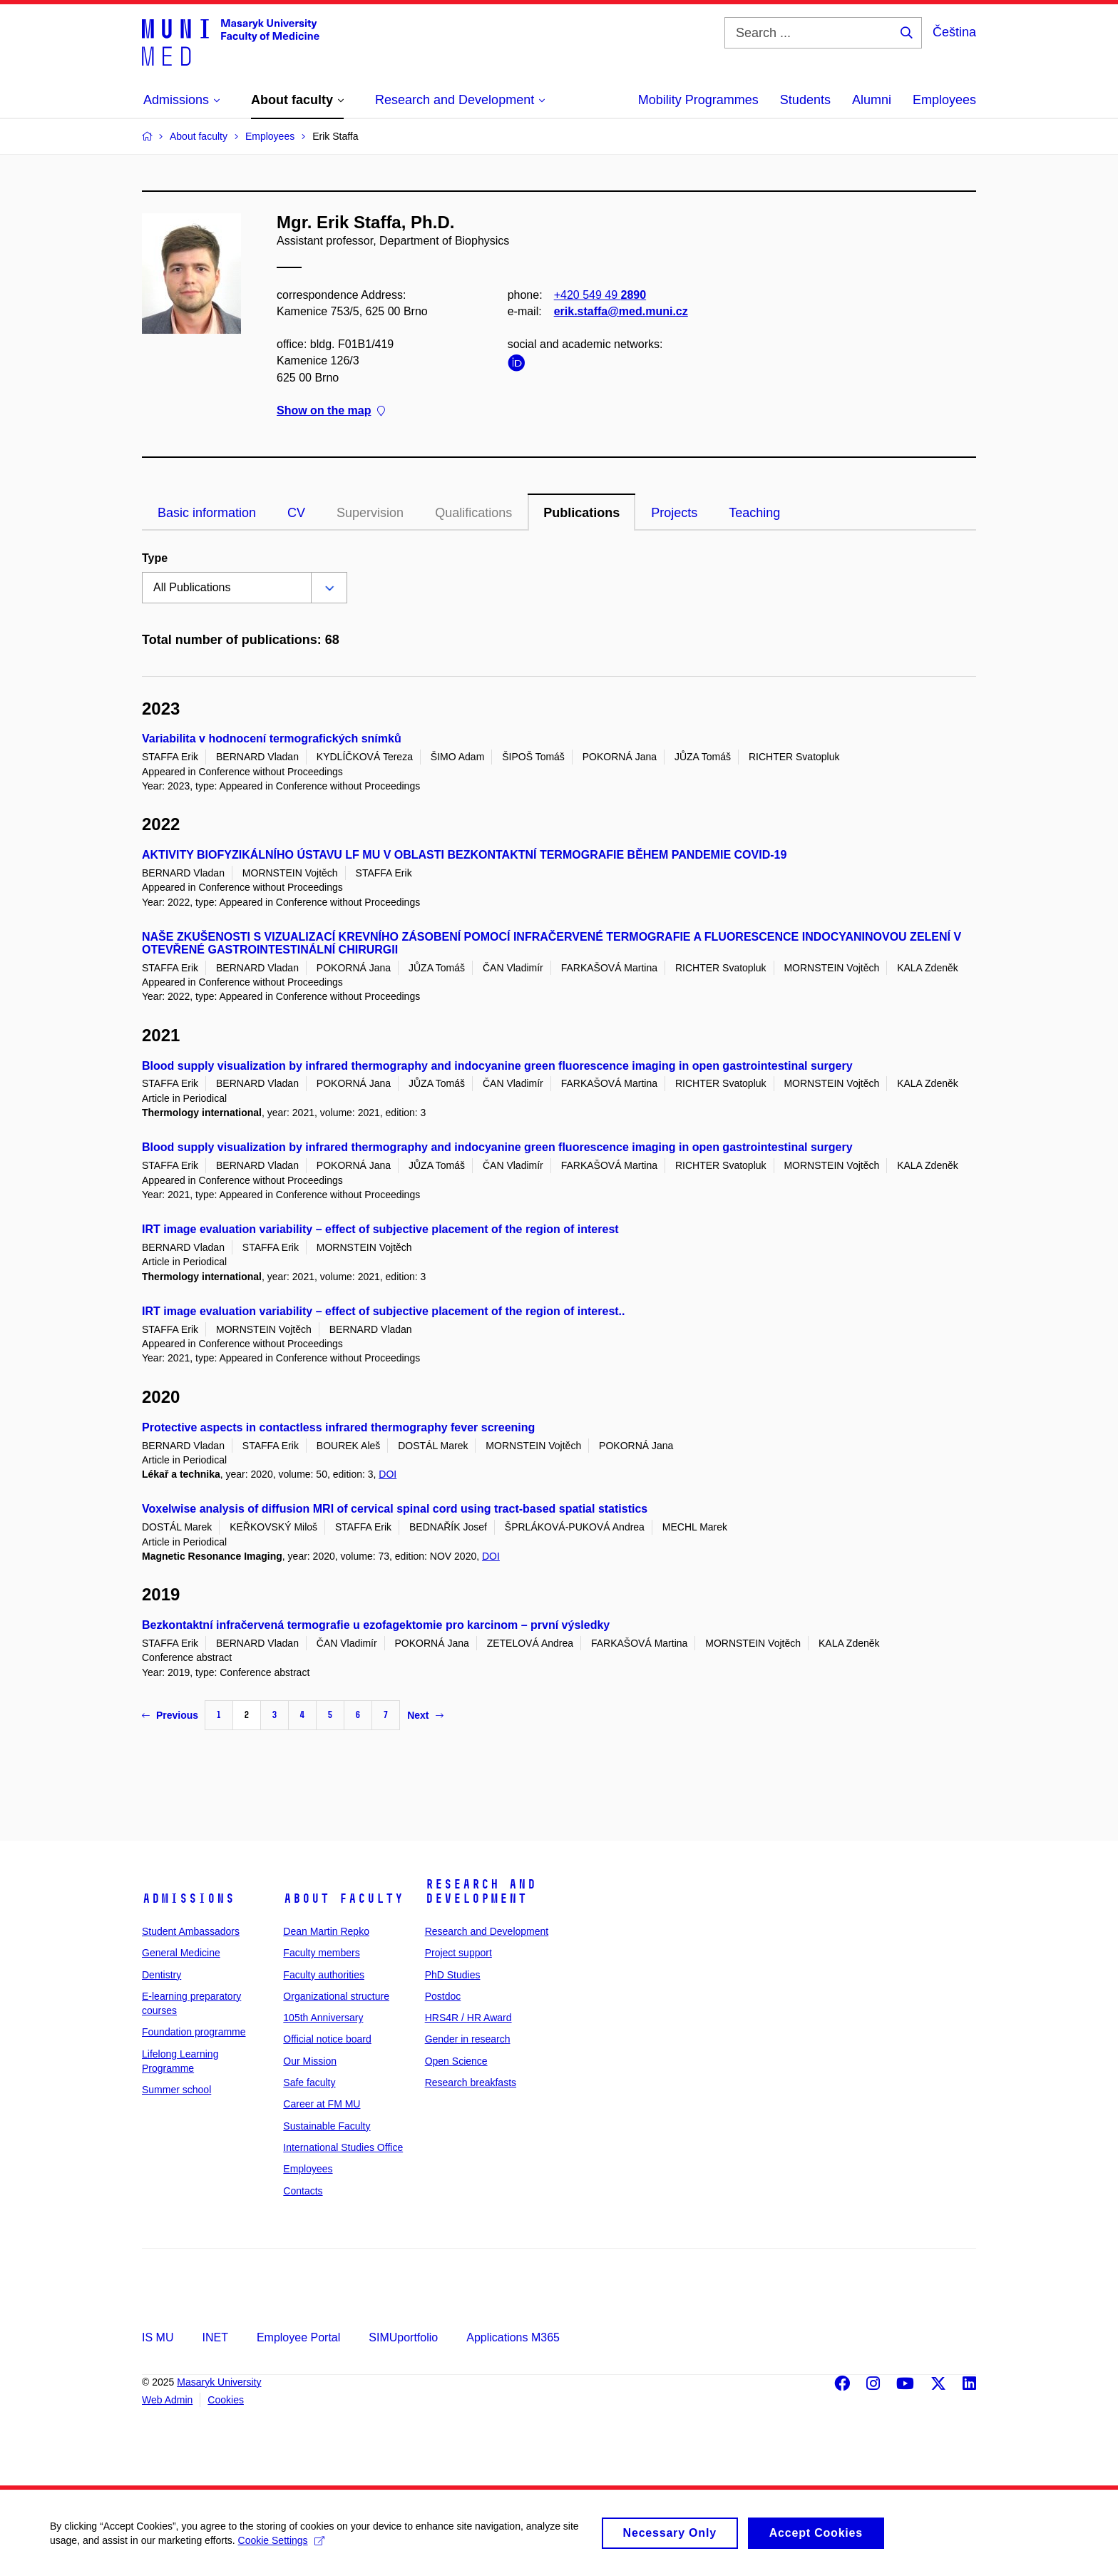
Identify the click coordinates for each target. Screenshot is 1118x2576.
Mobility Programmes (698, 100)
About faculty (343, 1898)
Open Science (456, 2061)
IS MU (157, 2337)
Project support (458, 1952)
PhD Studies (453, 1974)
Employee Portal (298, 2337)
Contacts (302, 2191)
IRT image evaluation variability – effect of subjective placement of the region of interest (380, 1229)
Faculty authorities (323, 1974)
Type (155, 558)
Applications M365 (513, 2337)
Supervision (370, 513)
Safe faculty (309, 2082)
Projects (674, 513)
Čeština (954, 32)
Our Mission (310, 2061)
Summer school (176, 2089)
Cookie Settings (281, 2547)
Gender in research (468, 2039)
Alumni (871, 100)
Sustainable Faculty (326, 2126)
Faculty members (321, 1952)
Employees (944, 100)
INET (214, 2337)
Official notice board (327, 2039)
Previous (170, 1715)
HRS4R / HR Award (468, 2017)
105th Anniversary (323, 2017)
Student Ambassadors (191, 1931)
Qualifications (473, 513)
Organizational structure (336, 1996)
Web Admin (167, 2400)
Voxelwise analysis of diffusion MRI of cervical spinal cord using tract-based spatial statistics (394, 1509)
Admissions (188, 1898)
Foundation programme (194, 2032)
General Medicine (181, 1952)
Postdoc (443, 1996)
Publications (581, 513)
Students (805, 100)
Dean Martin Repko (326, 1931)
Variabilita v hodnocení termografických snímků (271, 738)
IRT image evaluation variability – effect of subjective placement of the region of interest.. (383, 1311)
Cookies (225, 2400)
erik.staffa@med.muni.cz (621, 311)
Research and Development (480, 1891)
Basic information (207, 513)
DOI (387, 1474)
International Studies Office (343, 2147)
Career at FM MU (321, 2104)
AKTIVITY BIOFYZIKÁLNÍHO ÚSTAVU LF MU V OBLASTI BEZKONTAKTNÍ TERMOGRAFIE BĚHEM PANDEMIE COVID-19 (464, 855)
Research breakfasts (470, 2082)
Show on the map (331, 410)
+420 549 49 (600, 295)
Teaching (754, 513)
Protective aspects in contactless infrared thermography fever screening (338, 1427)
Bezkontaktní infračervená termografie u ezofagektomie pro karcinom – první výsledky (376, 1625)
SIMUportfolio (403, 2337)
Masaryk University (219, 2382)
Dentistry (161, 1974)
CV (296, 513)
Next (425, 1715)
